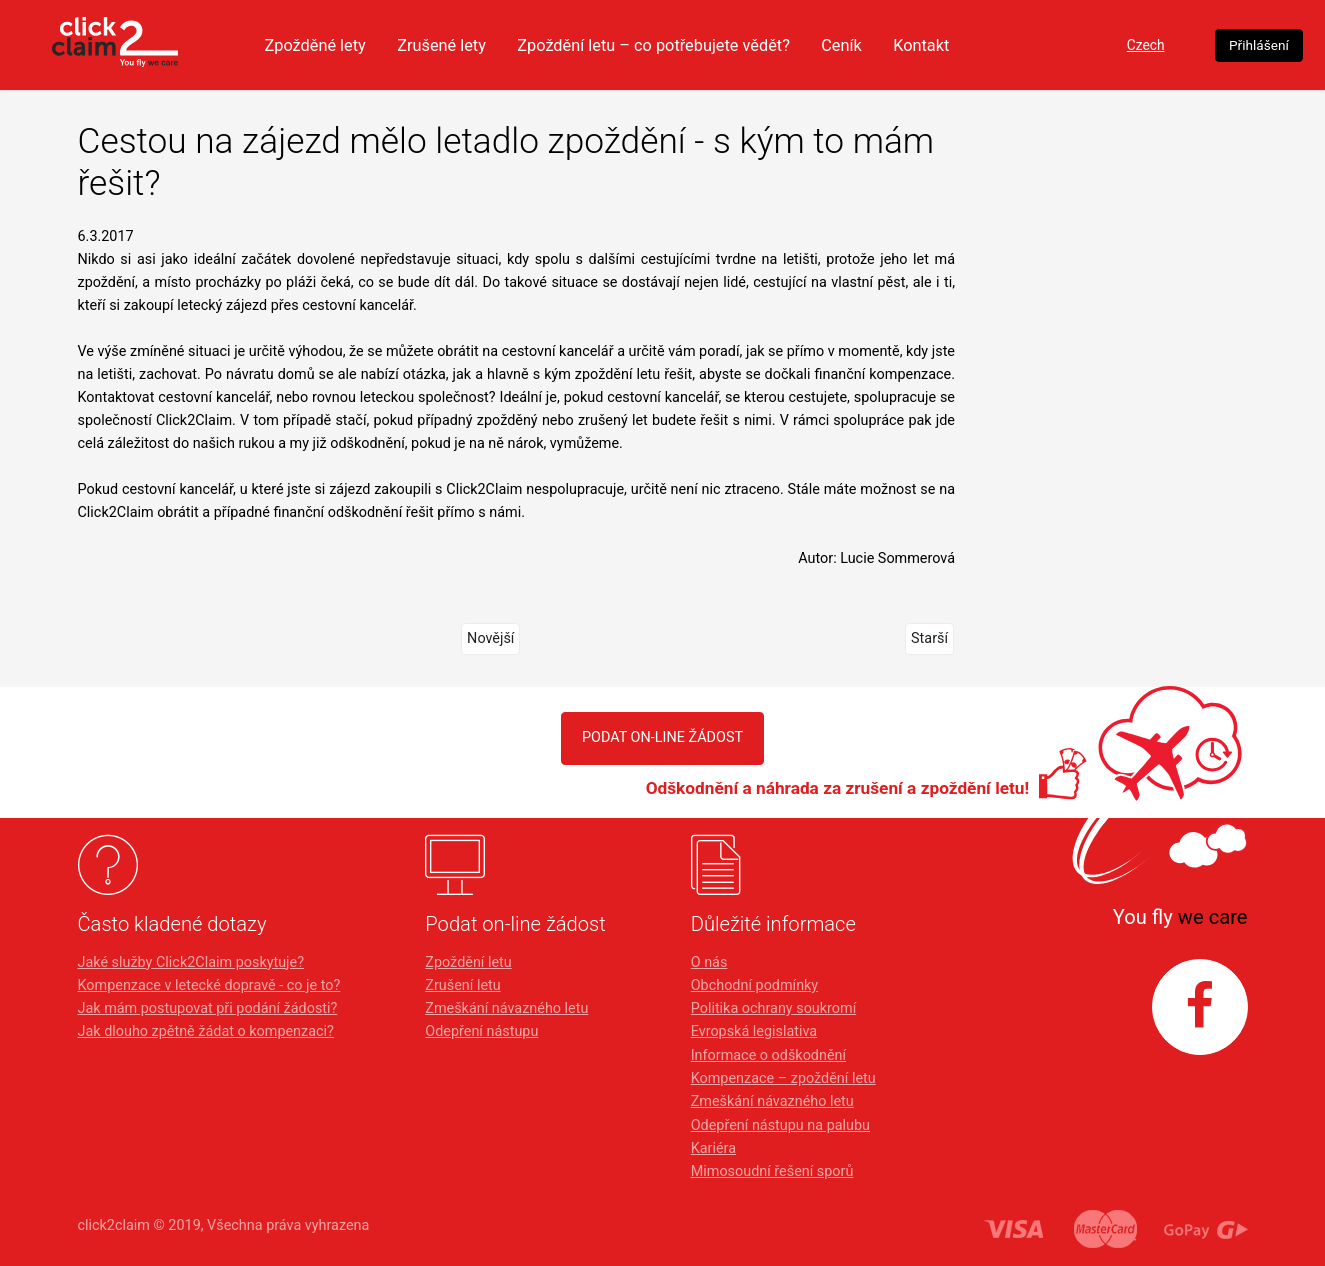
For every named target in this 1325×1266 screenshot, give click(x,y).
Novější (490, 638)
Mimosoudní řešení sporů (772, 1171)
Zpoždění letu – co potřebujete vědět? (710, 45)
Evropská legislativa (754, 1031)
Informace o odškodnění (768, 1055)
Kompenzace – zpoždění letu (783, 1078)
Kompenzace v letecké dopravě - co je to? (209, 985)
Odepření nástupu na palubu (780, 1125)
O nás (709, 962)
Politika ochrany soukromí (774, 1008)
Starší (929, 638)
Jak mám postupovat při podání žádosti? (208, 1008)
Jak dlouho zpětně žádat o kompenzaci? (206, 1031)
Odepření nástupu (481, 1031)
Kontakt (989, 45)
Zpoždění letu (468, 962)
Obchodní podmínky (754, 985)
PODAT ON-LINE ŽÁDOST (662, 737)
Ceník (907, 45)
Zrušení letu (462, 985)
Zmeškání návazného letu (506, 1008)
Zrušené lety (487, 45)
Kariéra (713, 1148)
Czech (1116, 45)
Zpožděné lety (355, 45)
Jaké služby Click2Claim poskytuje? (191, 962)
